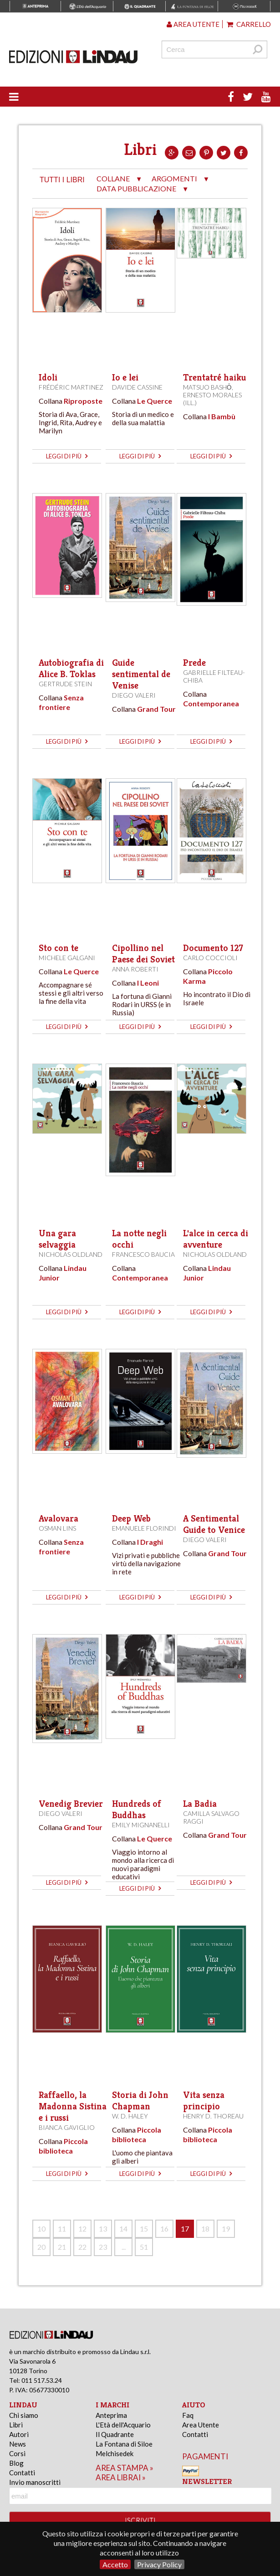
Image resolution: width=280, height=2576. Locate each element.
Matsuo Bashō (207, 387)
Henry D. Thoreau (213, 2116)
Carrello (249, 24)
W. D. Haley (130, 2116)
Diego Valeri (134, 695)
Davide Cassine (137, 387)
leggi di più (66, 456)
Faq (187, 2415)
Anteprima (111, 2415)
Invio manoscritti (35, 2482)
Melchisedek (114, 2453)
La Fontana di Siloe (124, 2444)
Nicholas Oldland (70, 1254)
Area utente (193, 24)
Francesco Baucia (143, 1254)
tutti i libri (62, 180)
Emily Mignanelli (141, 1825)
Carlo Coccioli (210, 958)
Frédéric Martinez (71, 387)
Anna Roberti (135, 969)
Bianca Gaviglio (67, 2127)
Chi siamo (23, 2415)
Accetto (115, 2564)
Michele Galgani (67, 958)
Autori (19, 2434)
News (17, 2444)
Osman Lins (57, 1528)
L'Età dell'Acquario (123, 2425)
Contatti (22, 2472)
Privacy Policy (159, 2564)
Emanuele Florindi (144, 1528)
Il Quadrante (115, 2434)
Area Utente (200, 2425)
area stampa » (124, 2468)
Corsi (17, 2453)
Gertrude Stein (65, 684)
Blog (16, 2463)
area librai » (121, 2477)
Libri (16, 2425)
